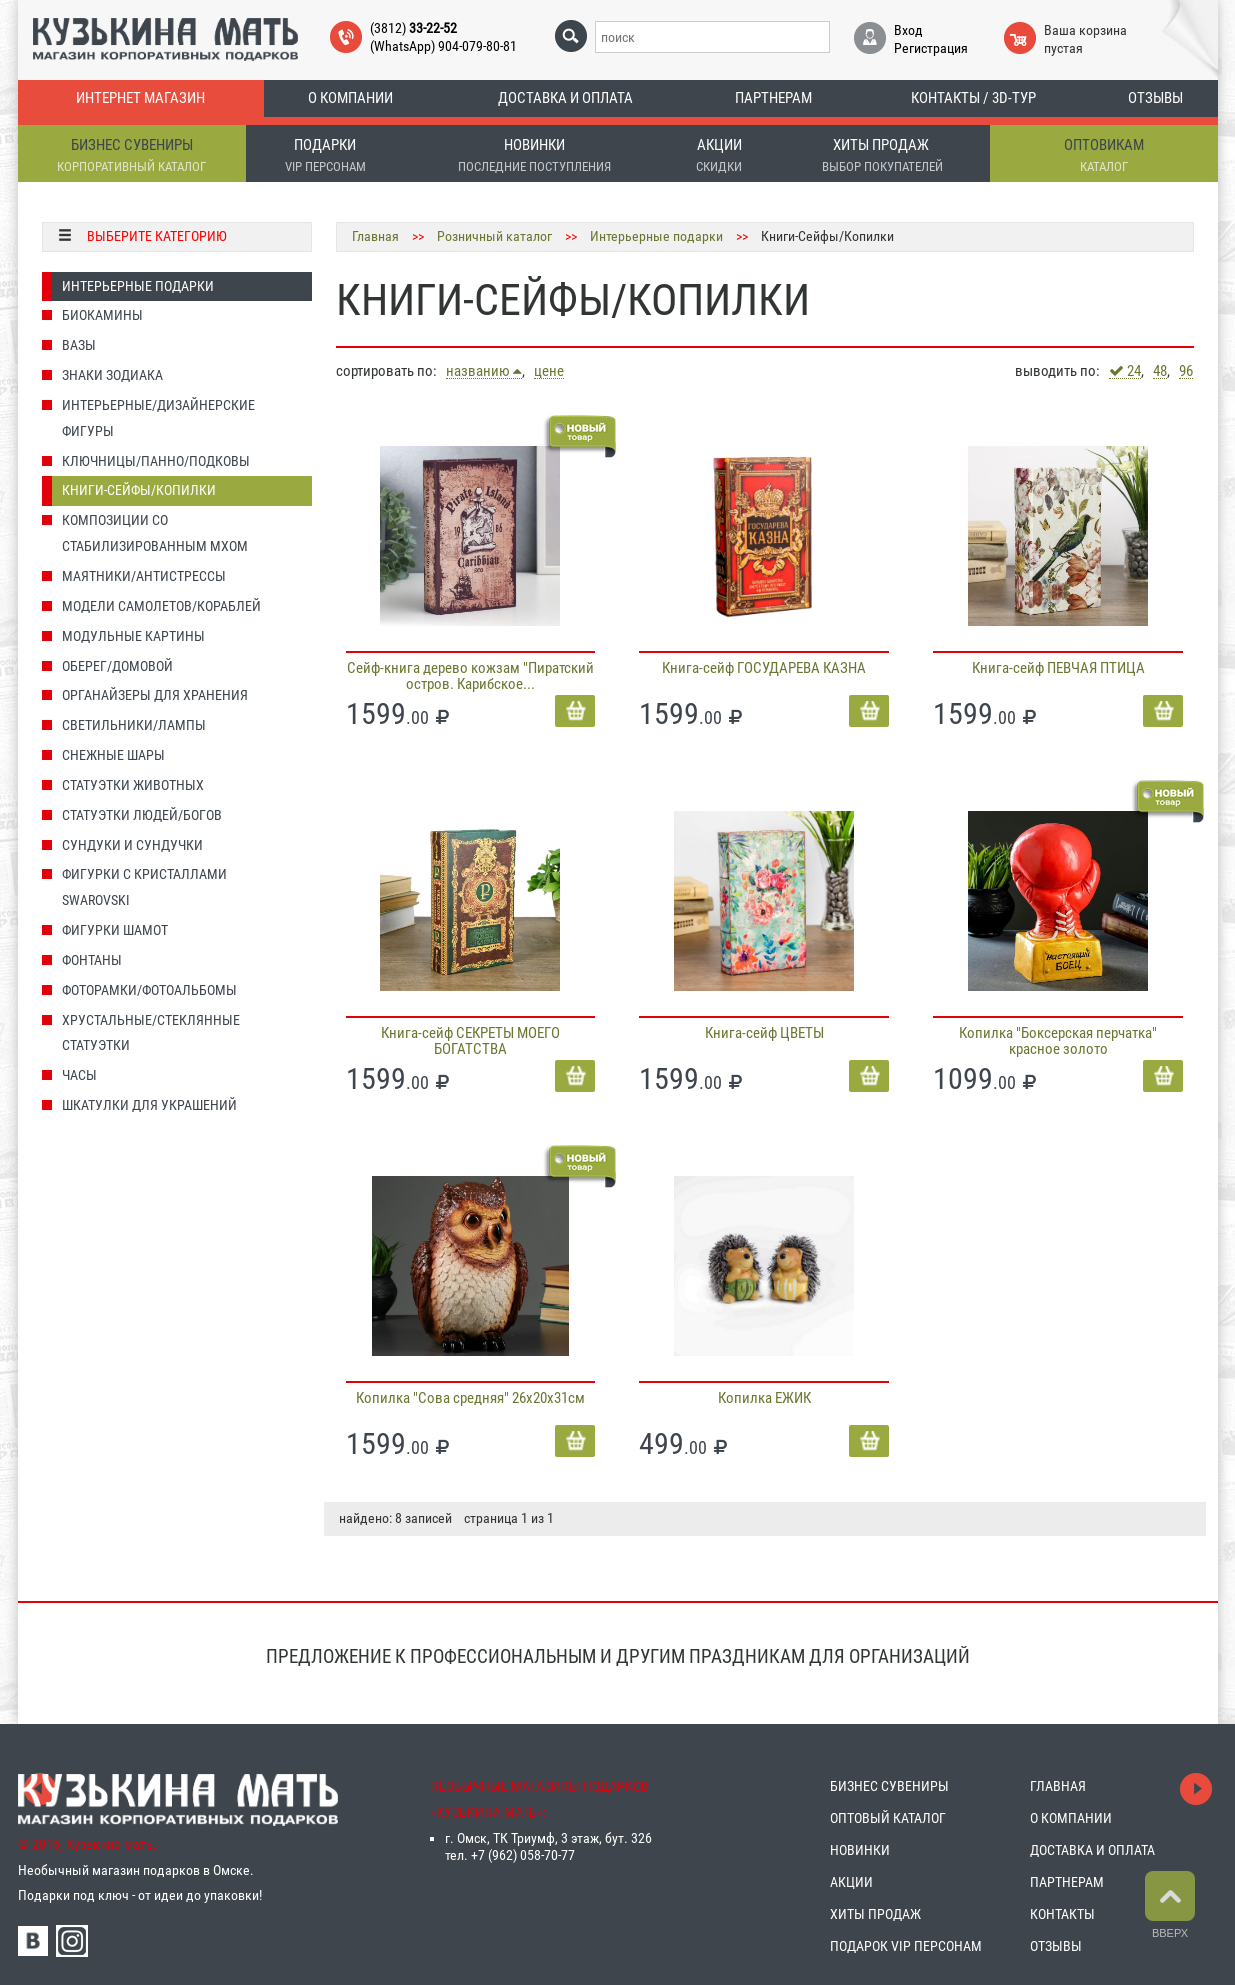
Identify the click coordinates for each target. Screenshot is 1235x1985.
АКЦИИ (851, 1882)
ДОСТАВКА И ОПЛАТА (1092, 1850)
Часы (79, 1075)
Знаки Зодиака (112, 375)
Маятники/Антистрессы (144, 576)
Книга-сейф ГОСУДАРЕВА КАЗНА (764, 668)
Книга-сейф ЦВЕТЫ (764, 1033)
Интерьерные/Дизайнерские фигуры (158, 418)
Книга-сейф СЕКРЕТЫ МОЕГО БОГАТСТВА (470, 1041)
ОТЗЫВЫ (1056, 1946)
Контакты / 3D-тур (973, 98)
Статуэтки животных (133, 785)
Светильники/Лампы (134, 725)
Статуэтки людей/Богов (142, 815)
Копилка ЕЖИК (764, 1398)
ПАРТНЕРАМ (1067, 1882)
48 (1160, 371)
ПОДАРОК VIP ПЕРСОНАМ (906, 1946)
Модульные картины (133, 636)
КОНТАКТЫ (1062, 1914)
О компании (350, 98)
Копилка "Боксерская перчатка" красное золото (1058, 1041)
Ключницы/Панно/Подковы (156, 461)
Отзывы (1155, 98)
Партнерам (773, 98)
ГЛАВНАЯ (1058, 1786)
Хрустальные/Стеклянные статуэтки (151, 1033)
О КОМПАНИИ (1071, 1818)
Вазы (79, 345)
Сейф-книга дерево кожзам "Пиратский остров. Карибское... (470, 676)
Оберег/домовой (117, 666)
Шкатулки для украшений (149, 1105)
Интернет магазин (140, 98)
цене (549, 371)
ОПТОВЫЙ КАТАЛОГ (888, 1818)
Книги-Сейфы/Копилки (139, 490)
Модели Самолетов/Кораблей (161, 606)
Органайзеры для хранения (155, 695)
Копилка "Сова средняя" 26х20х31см (470, 1398)
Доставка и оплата (565, 98)
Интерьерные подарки (138, 286)
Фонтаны (92, 960)
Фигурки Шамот (115, 930)
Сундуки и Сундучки (132, 845)
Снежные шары (113, 755)
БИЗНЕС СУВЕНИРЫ (889, 1786)
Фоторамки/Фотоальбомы (149, 990)
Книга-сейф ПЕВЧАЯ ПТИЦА (1058, 668)
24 (1125, 371)
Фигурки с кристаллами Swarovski (144, 887)
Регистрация (931, 48)
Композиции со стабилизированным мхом (155, 533)
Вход (908, 30)
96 (1186, 371)
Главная (375, 236)
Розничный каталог (494, 236)
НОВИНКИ (860, 1850)
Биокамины (102, 315)
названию (484, 371)
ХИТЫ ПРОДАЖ (875, 1914)
